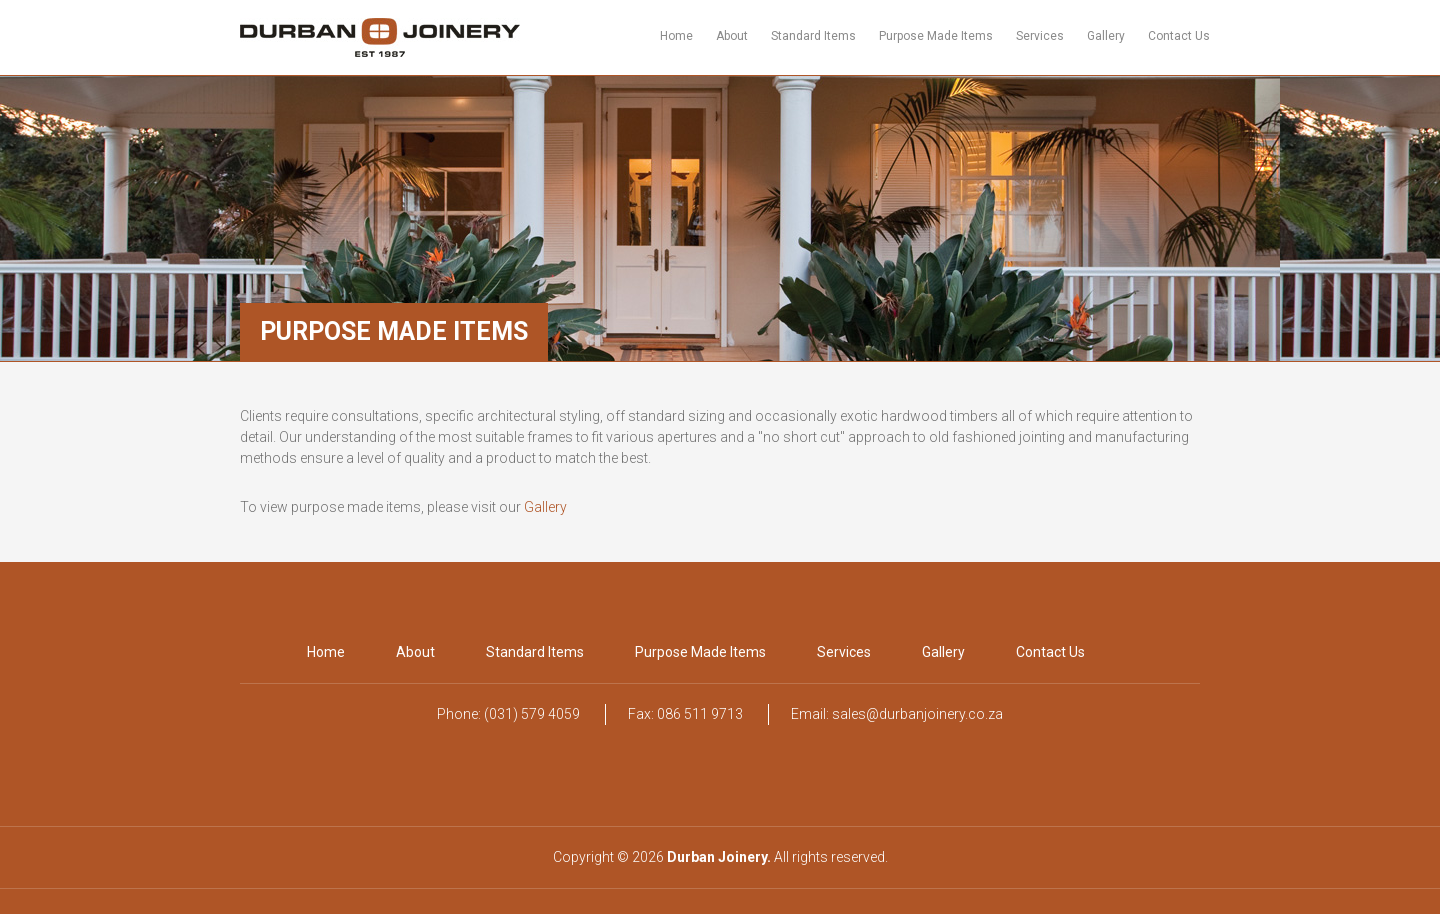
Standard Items (813, 36)
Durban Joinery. (719, 857)
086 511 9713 (700, 714)
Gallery (1106, 36)
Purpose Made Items (936, 36)
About (732, 36)
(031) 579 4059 (532, 714)
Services (1040, 36)
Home (676, 36)
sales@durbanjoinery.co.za (917, 714)
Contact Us (1179, 36)
